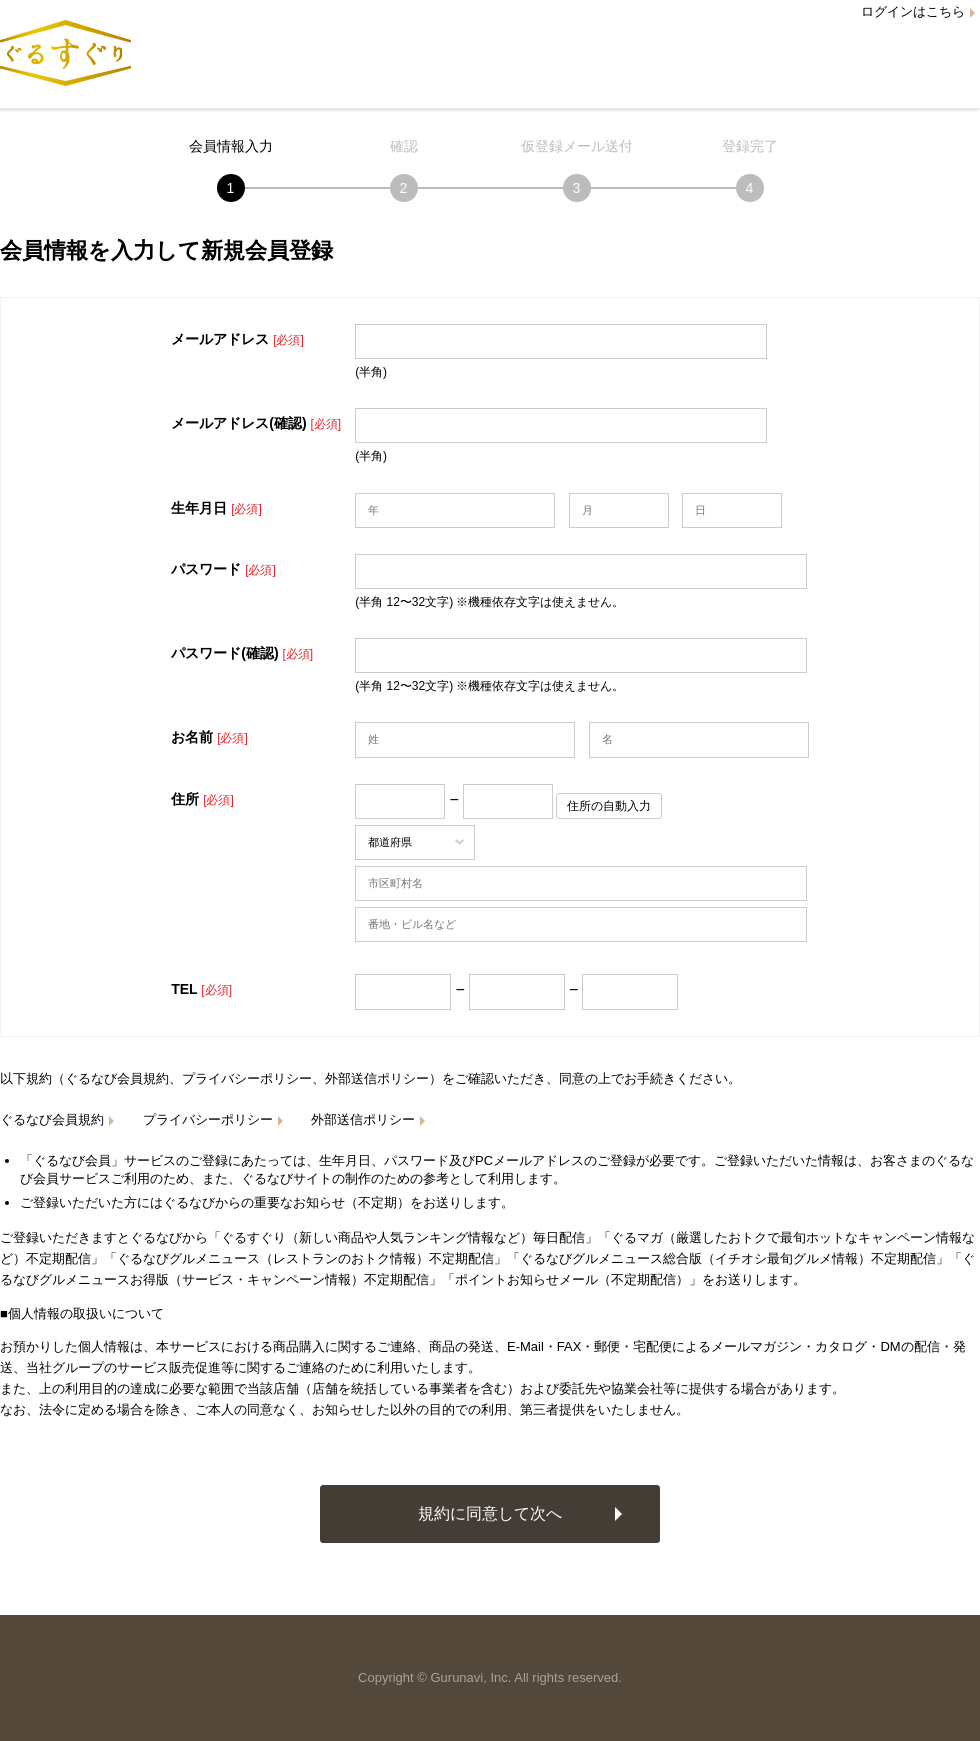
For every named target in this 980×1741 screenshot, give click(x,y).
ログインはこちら (913, 11)
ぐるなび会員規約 (52, 1119)
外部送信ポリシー (363, 1119)
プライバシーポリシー (208, 1119)
